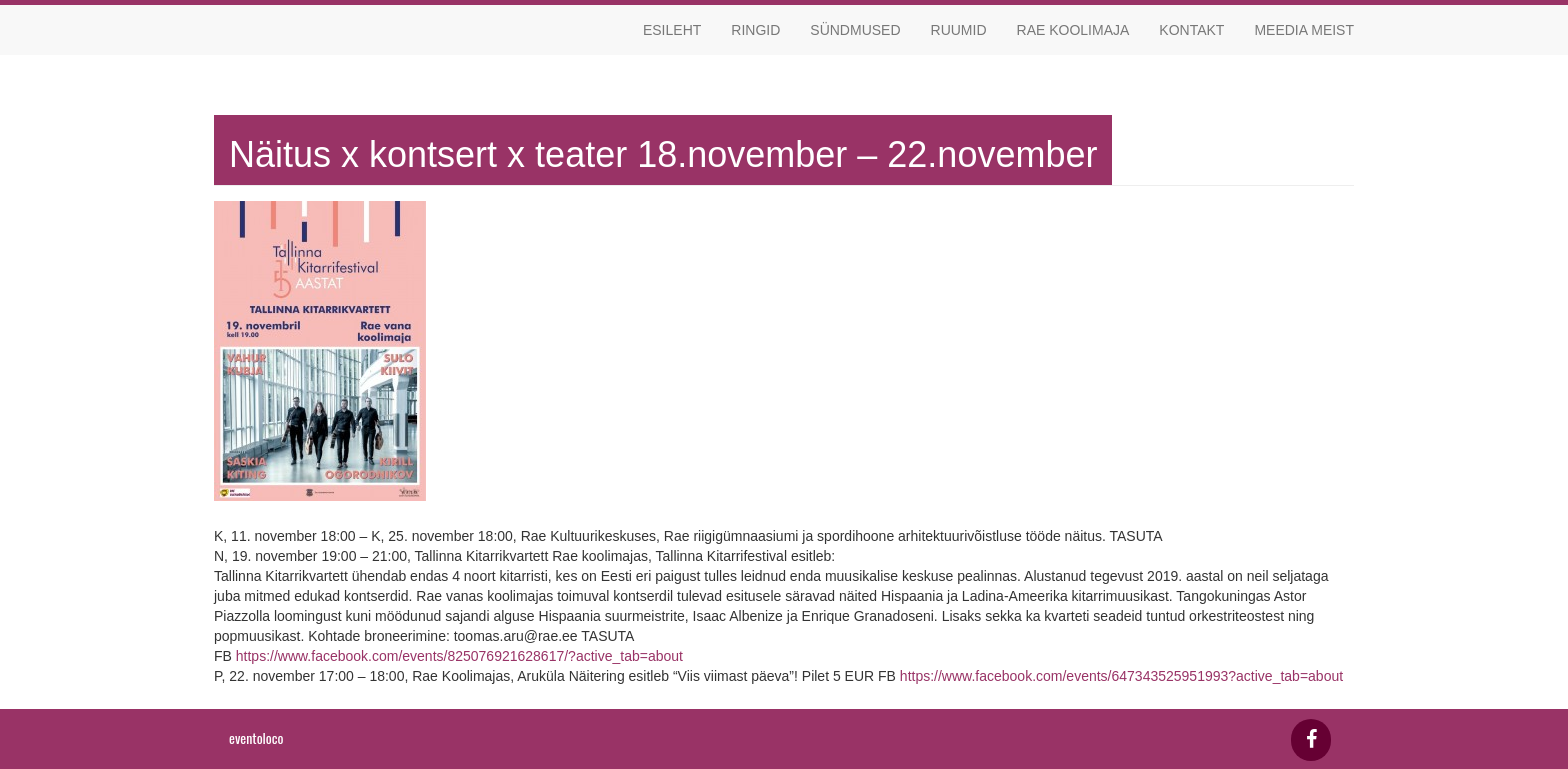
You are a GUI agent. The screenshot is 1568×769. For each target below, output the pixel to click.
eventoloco (256, 737)
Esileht (672, 30)
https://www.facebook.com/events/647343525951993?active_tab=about (1121, 676)
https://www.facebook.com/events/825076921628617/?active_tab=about (459, 656)
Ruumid (959, 30)
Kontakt (1191, 30)
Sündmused (855, 30)
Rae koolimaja (1073, 30)
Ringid (755, 30)
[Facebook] (1311, 740)
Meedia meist (1304, 30)
